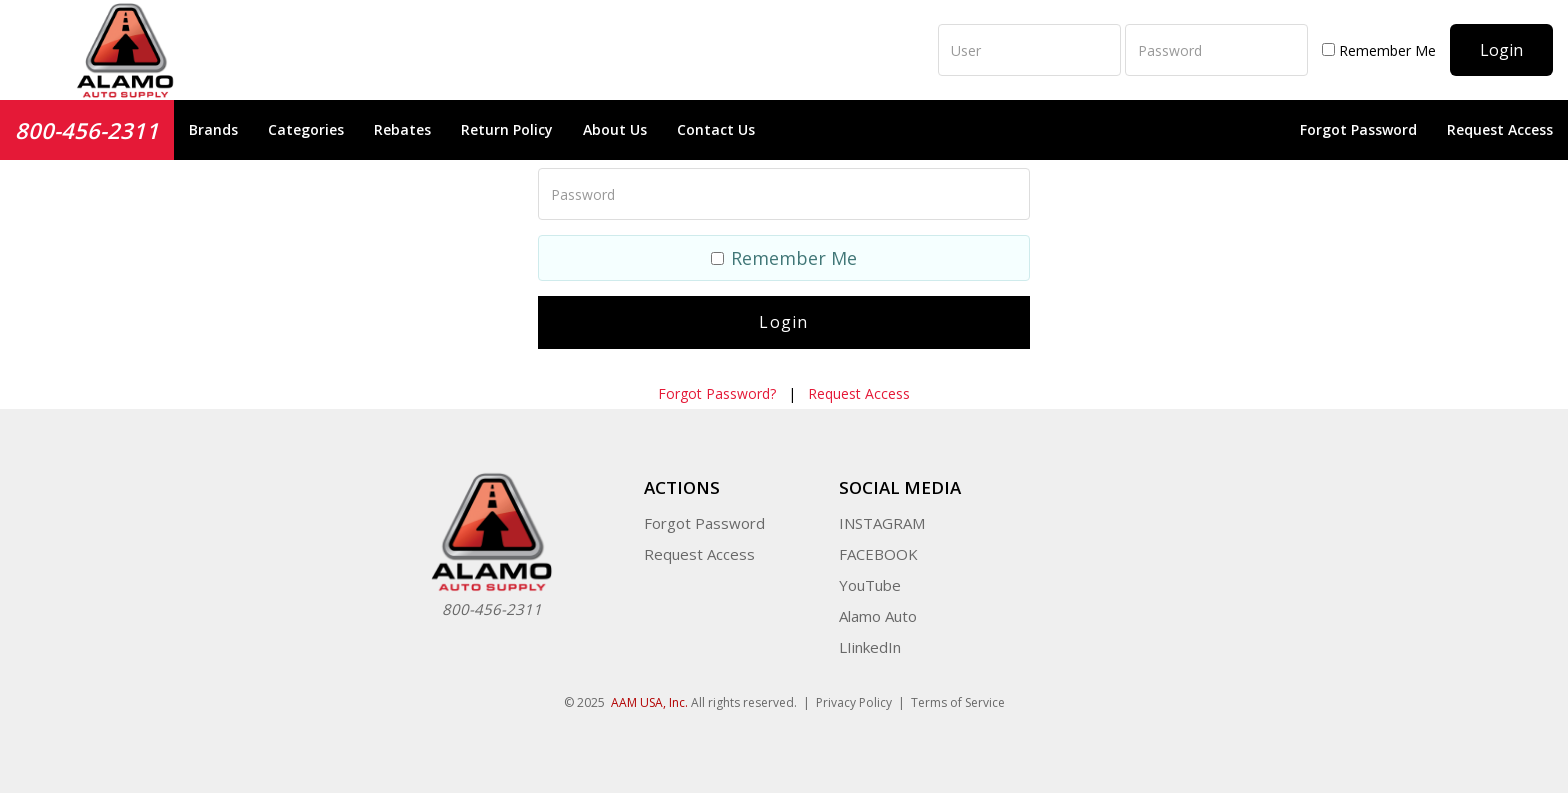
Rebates (402, 129)
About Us (615, 129)
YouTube (870, 585)
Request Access (1500, 129)
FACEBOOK (878, 554)
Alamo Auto (878, 616)
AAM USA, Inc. (649, 702)
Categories (306, 129)
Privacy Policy (854, 702)
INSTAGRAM (882, 523)
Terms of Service (958, 702)
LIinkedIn (870, 647)
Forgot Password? (717, 393)
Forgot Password (1358, 129)
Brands (213, 129)
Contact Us (716, 129)
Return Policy (507, 129)
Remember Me (1379, 50)
